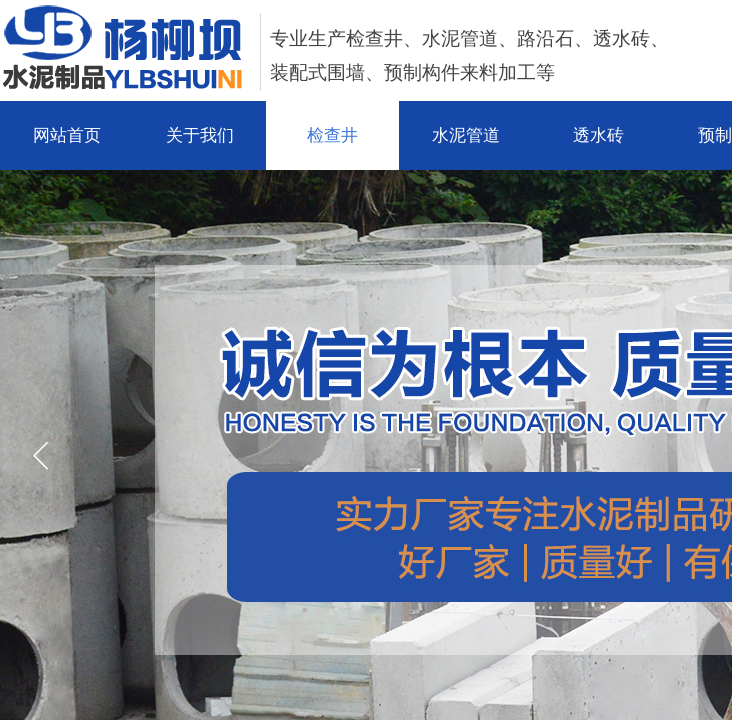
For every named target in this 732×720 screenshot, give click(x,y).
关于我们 (200, 135)
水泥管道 (466, 135)
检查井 (332, 135)
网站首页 (67, 135)
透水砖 (598, 135)
